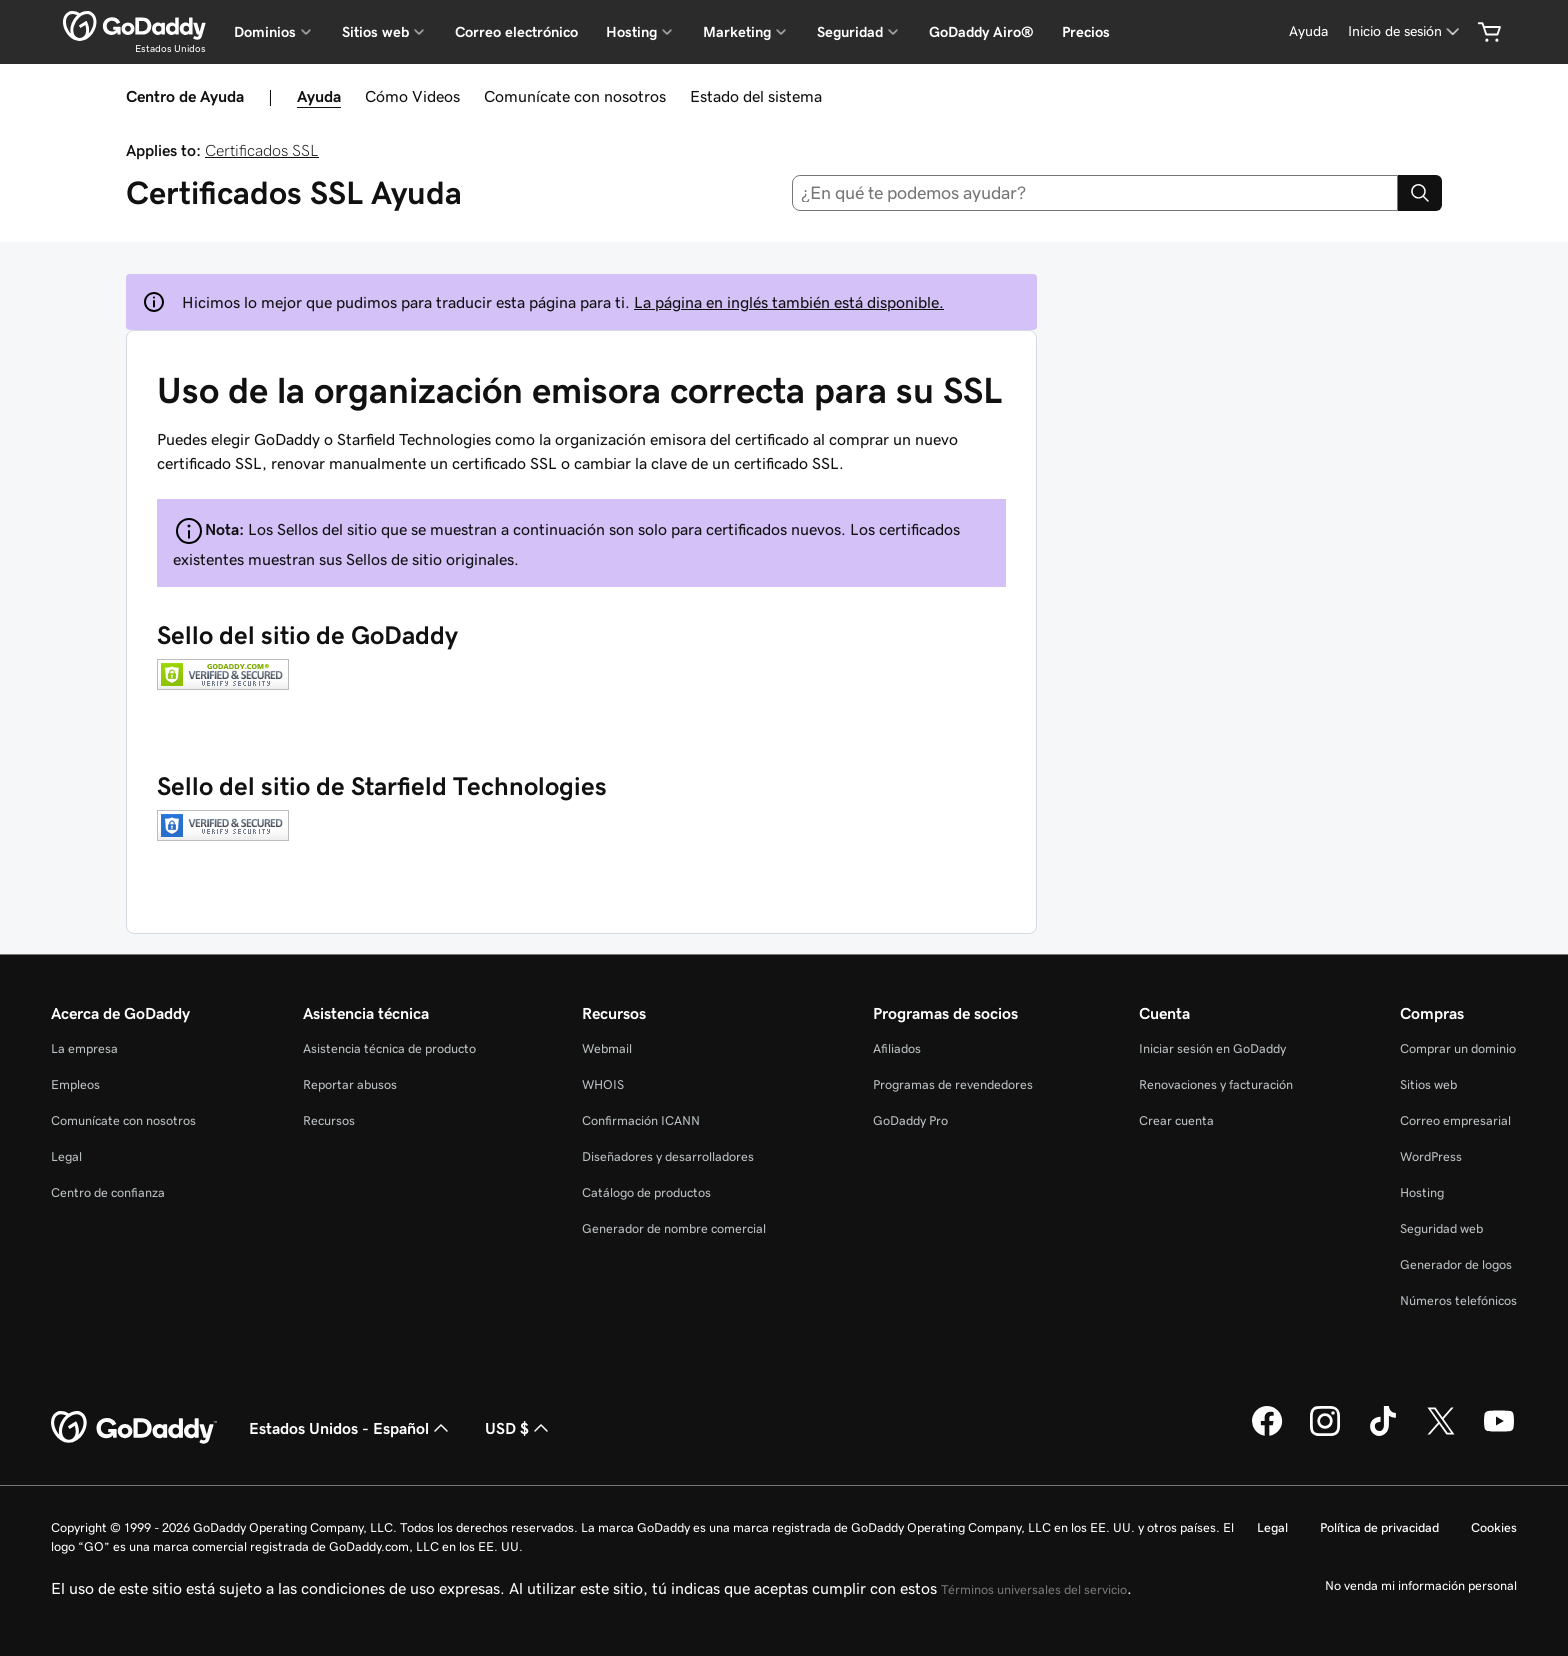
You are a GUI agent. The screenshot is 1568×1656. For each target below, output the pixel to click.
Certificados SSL (262, 150)
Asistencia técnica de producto (389, 1048)
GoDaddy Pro (910, 1120)
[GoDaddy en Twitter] (1441, 1433)
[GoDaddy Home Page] (134, 1428)
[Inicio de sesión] (1405, 31)
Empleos (75, 1084)
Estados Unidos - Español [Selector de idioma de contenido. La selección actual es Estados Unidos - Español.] (351, 1428)
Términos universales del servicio (1034, 1589)
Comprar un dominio (1458, 1048)
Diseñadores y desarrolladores (668, 1156)
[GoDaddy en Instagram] (1325, 1433)
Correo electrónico (516, 32)
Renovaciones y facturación (1216, 1084)
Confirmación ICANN (641, 1120)
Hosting (1422, 1192)
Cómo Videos (412, 96)
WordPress (1431, 1156)
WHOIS (603, 1084)
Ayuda (319, 96)
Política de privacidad (1379, 1527)
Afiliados (897, 1048)
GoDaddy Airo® (981, 32)
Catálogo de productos (646, 1192)
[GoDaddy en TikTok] (1383, 1433)
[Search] (1420, 193)
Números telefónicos (1458, 1300)
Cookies (1494, 1527)
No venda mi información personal (1421, 1585)
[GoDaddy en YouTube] (1499, 1433)
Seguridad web (1441, 1228)
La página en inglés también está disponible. (789, 302)
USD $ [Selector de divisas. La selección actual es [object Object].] (519, 1428)
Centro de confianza (108, 1192)
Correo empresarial (1455, 1120)
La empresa (84, 1048)
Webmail (607, 1048)
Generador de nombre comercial (674, 1228)
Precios (1086, 32)
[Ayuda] (1308, 31)
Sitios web (1428, 1084)
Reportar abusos (350, 1084)
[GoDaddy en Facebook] (1267, 1433)
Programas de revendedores (953, 1084)
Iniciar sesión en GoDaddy (1212, 1048)
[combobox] (1095, 193)
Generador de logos (1456, 1264)
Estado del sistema (756, 96)
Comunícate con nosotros (575, 96)
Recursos (329, 1120)
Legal (66, 1156)
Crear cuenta (1176, 1120)
